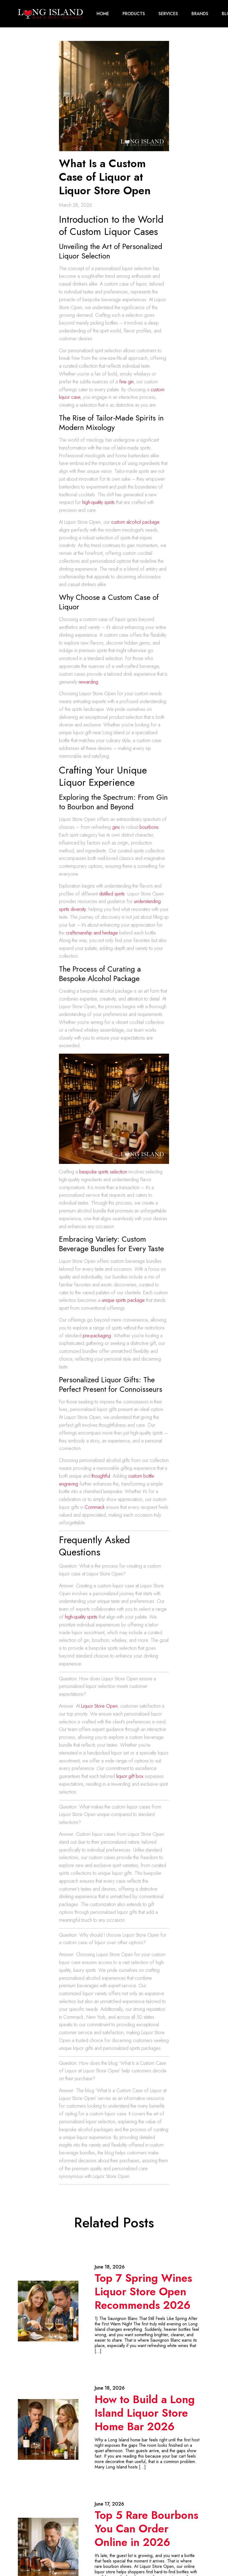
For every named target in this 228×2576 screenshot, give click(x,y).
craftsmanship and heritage (92, 932)
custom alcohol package (135, 521)
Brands (199, 13)
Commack (95, 1506)
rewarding (88, 681)
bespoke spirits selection (103, 1171)
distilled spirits (112, 893)
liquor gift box (129, 1775)
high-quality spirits (98, 502)
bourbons (149, 826)
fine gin (126, 381)
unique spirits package (123, 1299)
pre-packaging (97, 1335)
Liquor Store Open (99, 1705)
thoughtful (101, 1475)
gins (116, 826)
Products (134, 13)
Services (168, 13)
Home (103, 13)
